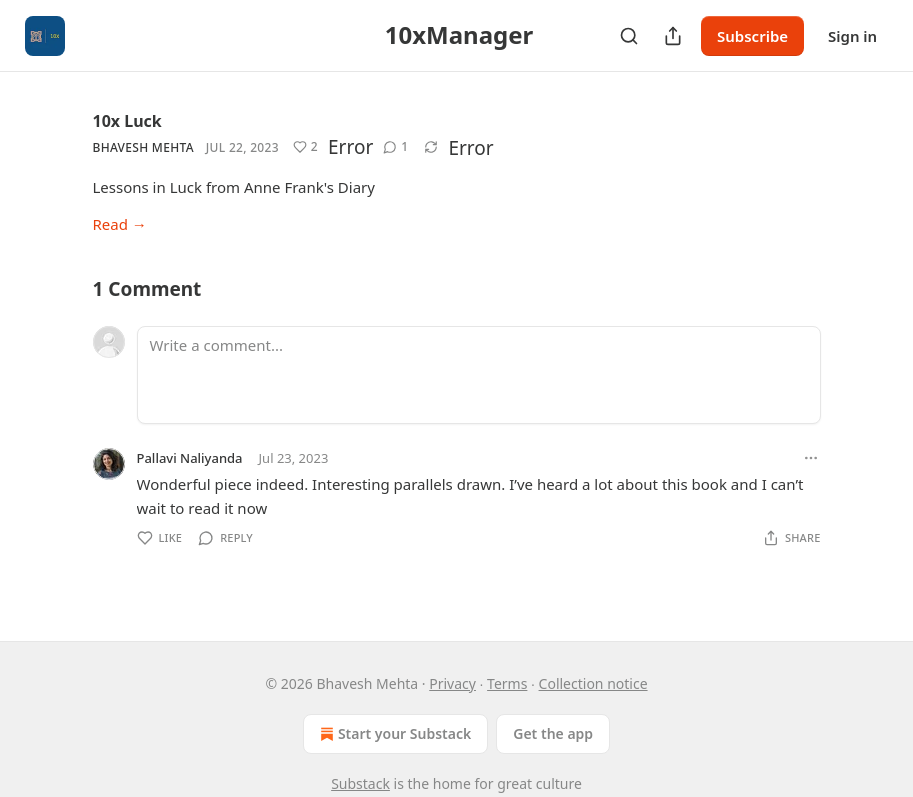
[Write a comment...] (479, 375)
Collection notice (593, 683)
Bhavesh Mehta (143, 147)
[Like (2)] (305, 147)
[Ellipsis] (811, 458)
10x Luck (127, 121)
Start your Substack (393, 734)
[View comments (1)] (395, 147)
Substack (360, 783)
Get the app (553, 733)
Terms (507, 683)
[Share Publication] (673, 36)
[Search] (629, 36)
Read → (120, 224)
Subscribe (752, 36)
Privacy (452, 683)
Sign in (852, 36)
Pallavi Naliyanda (190, 458)
